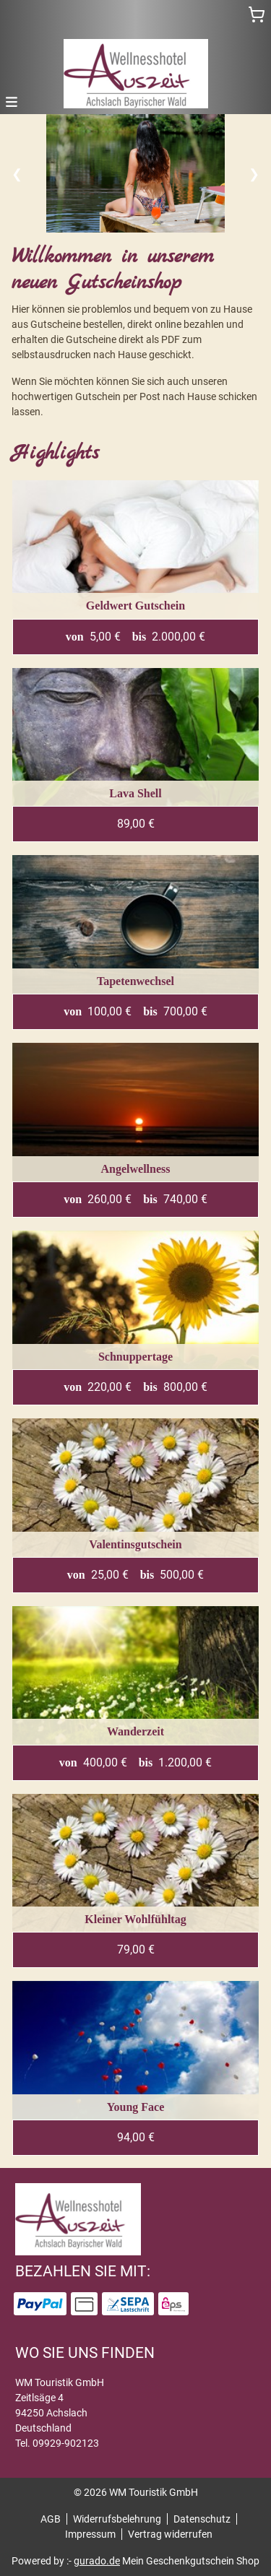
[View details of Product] (135, 568)
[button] (11, 100)
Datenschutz (202, 2519)
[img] (136, 73)
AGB (50, 2519)
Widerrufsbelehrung (117, 2519)
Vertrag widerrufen (170, 2534)
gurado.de (97, 2561)
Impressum (90, 2534)
